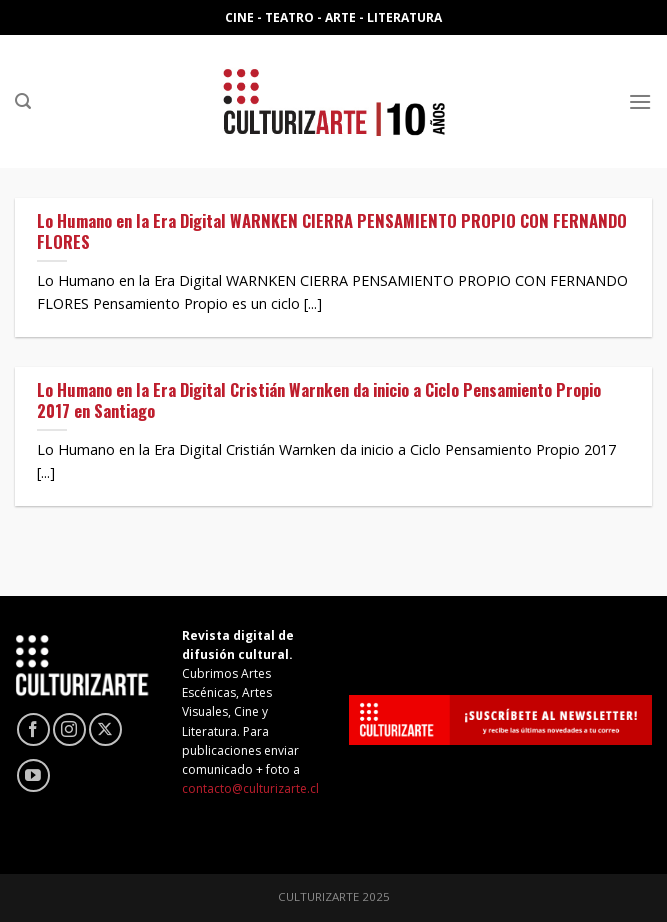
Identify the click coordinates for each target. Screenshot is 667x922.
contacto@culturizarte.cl (250, 788)
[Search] (23, 101)
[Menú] (640, 101)
